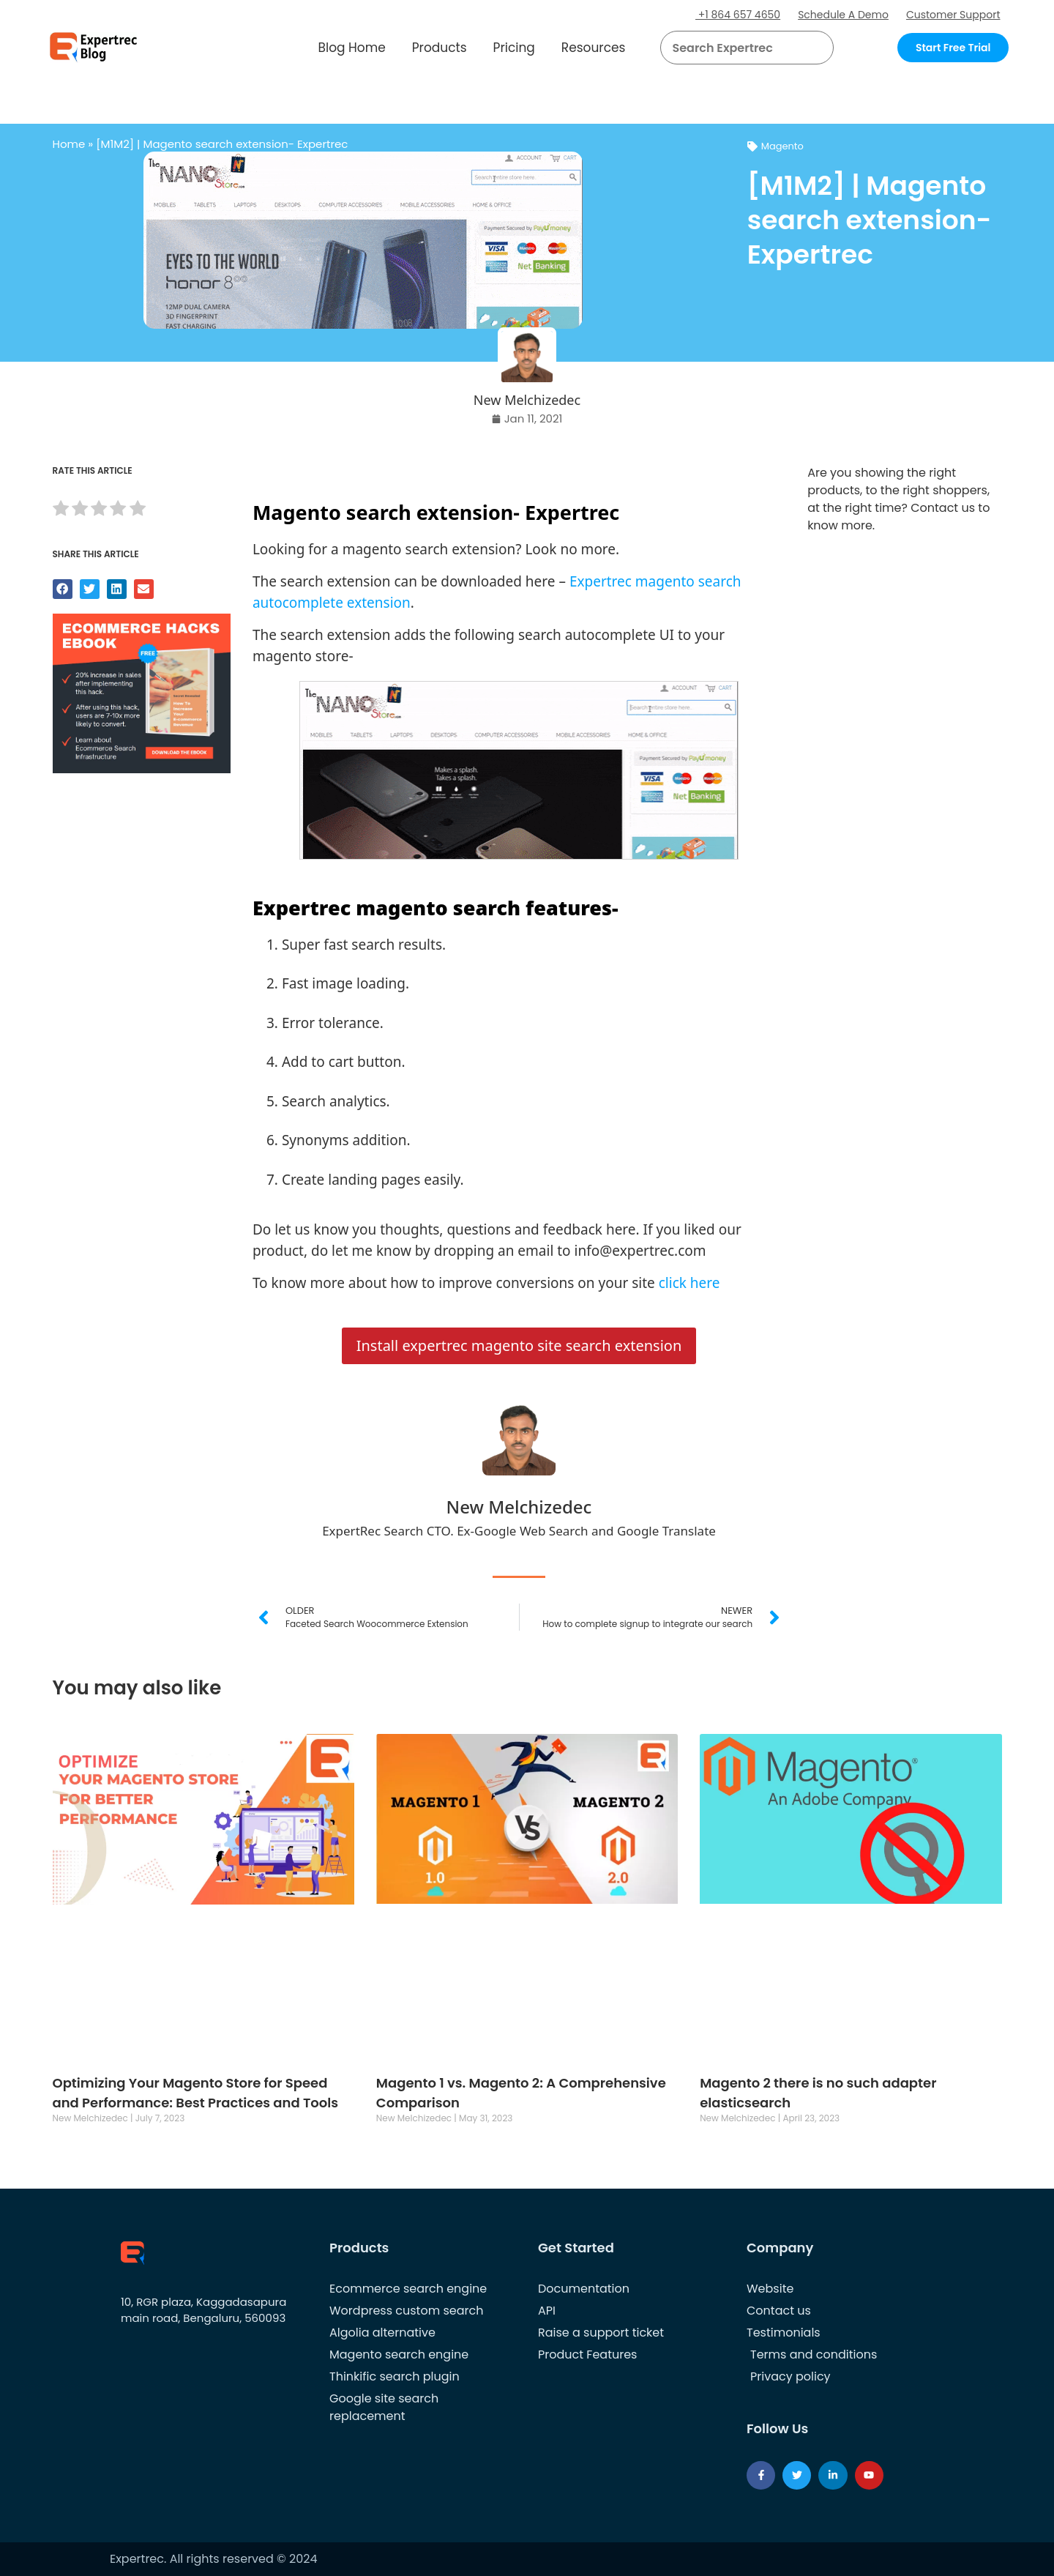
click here (689, 1282)
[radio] (61, 510)
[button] (804, 48)
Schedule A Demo (843, 14)
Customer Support (953, 14)
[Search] (817, 48)
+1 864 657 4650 (737, 14)
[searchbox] (734, 48)
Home (69, 144)
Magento (782, 146)
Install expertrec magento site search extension (519, 1345)
